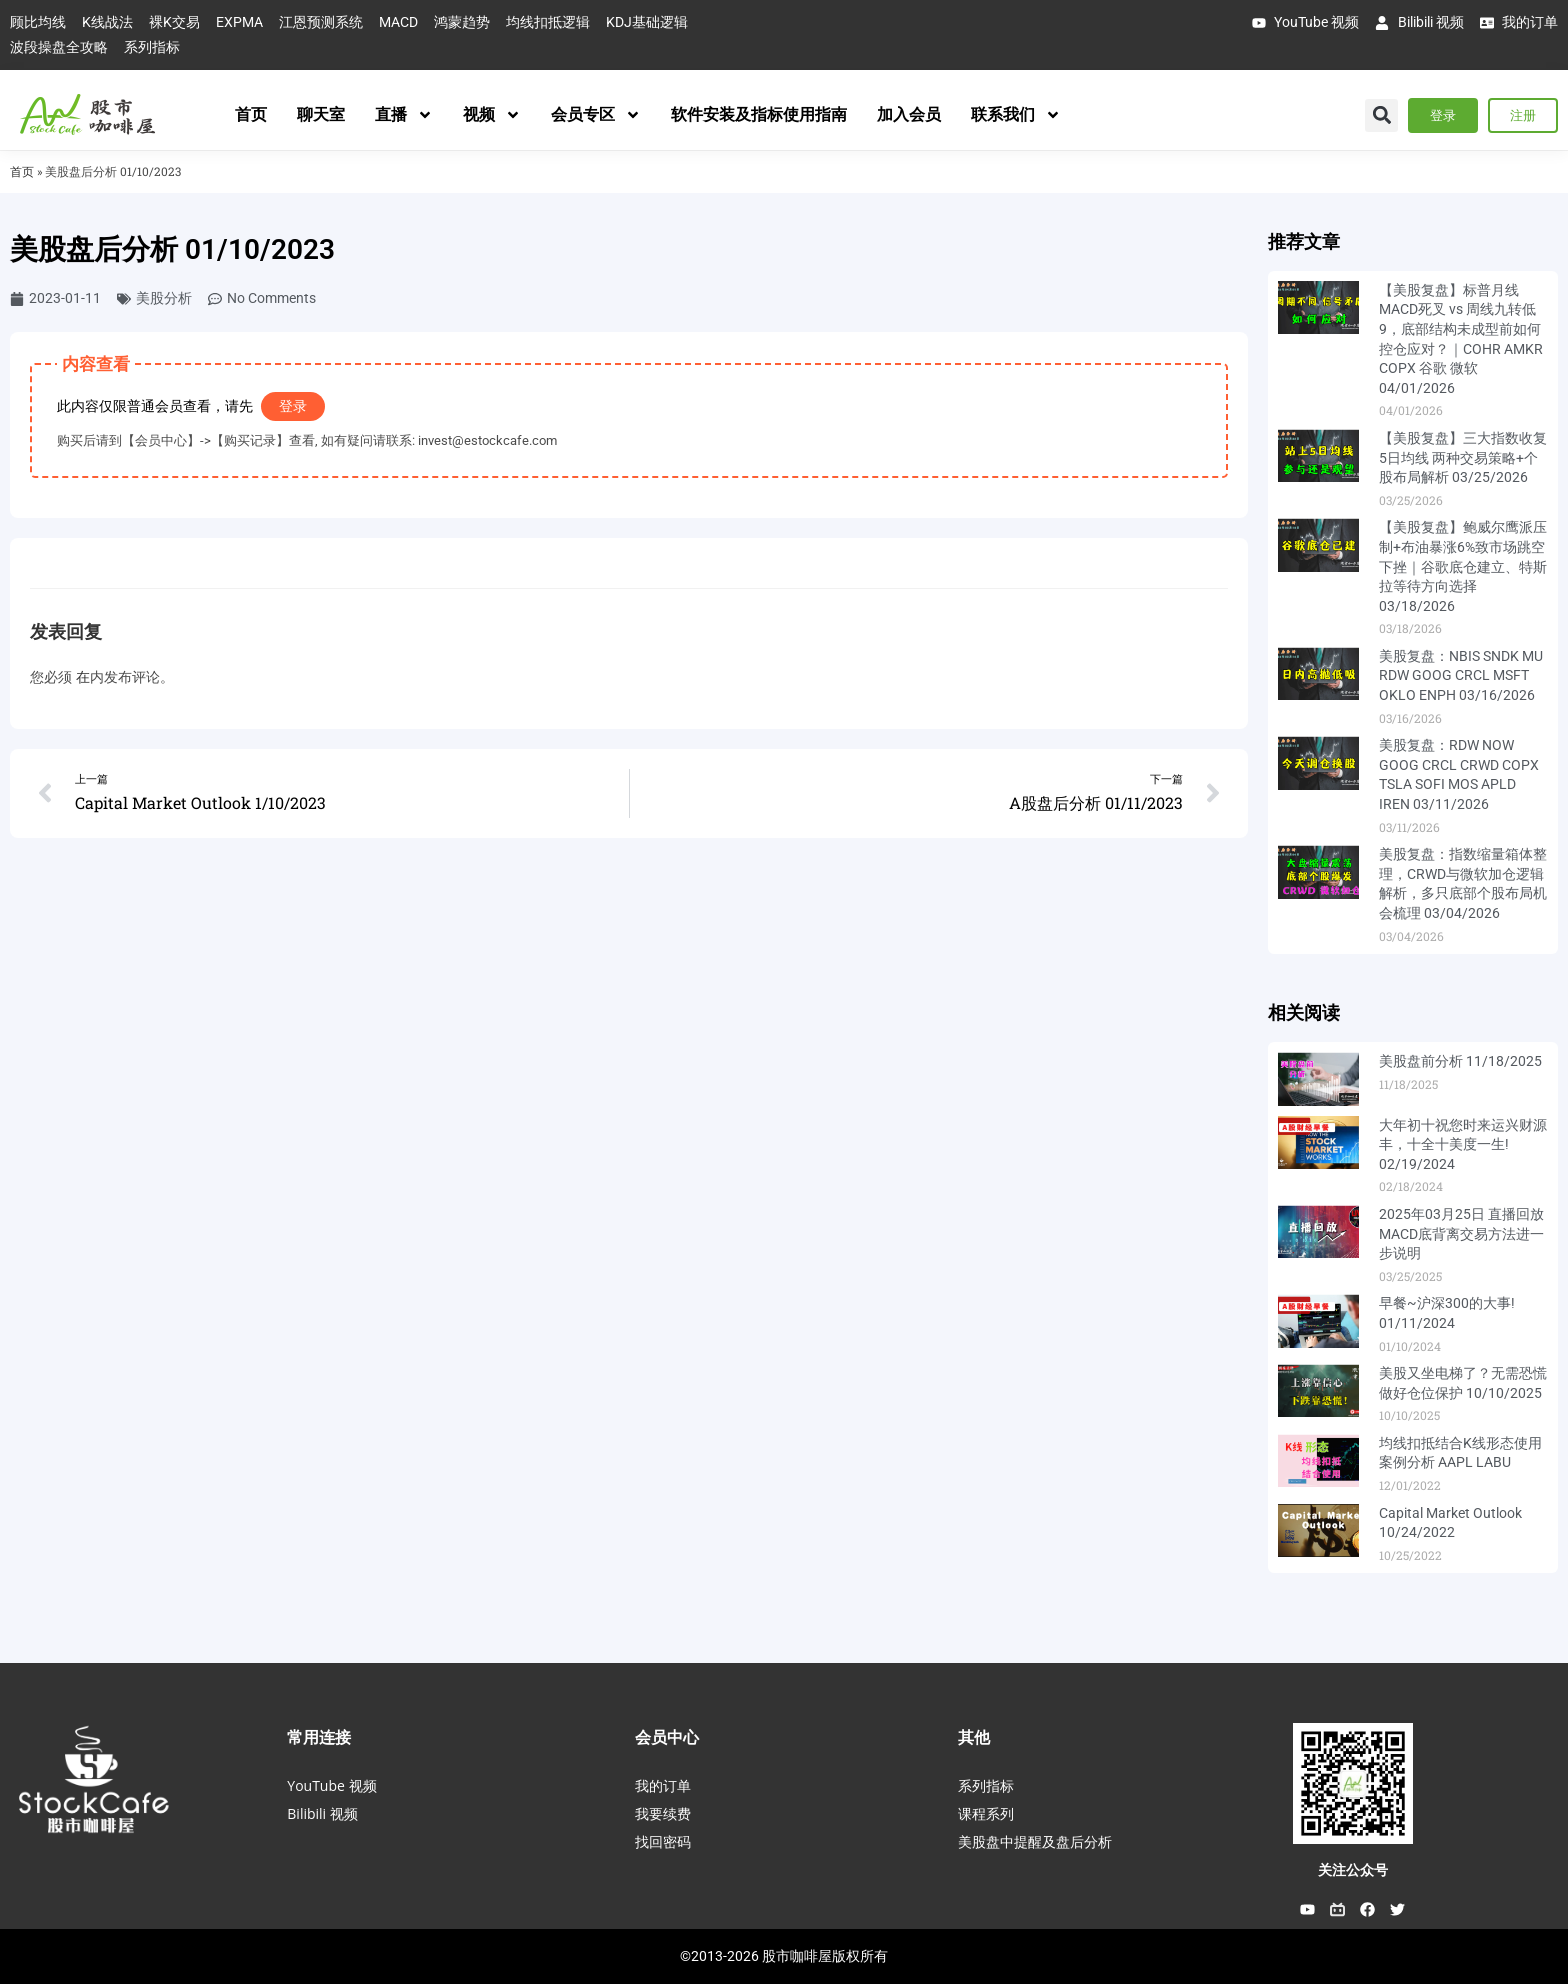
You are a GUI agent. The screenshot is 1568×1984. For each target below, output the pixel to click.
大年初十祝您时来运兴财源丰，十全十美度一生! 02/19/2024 (1463, 1144)
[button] (1381, 115)
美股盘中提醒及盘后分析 (1035, 1841)
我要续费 (663, 1813)
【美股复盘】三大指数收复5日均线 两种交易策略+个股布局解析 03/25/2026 (1463, 457)
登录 (293, 406)
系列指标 (986, 1785)
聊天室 (321, 114)
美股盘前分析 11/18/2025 (1460, 1061)
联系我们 (1016, 115)
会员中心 (667, 1737)
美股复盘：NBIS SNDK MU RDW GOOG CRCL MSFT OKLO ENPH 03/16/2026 (1461, 675)
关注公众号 (1353, 1870)
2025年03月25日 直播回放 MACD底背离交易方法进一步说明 (1461, 1233)
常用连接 (319, 1737)
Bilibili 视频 (322, 1813)
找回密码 (663, 1841)
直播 (404, 115)
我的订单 (663, 1785)
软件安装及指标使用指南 (759, 114)
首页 (251, 114)
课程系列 (986, 1813)
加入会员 (909, 114)
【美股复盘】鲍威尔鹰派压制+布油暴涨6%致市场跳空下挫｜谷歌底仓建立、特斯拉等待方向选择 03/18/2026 (1463, 566)
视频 (492, 115)
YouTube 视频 (331, 1785)
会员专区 (596, 115)
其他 (974, 1737)
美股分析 (164, 298)
